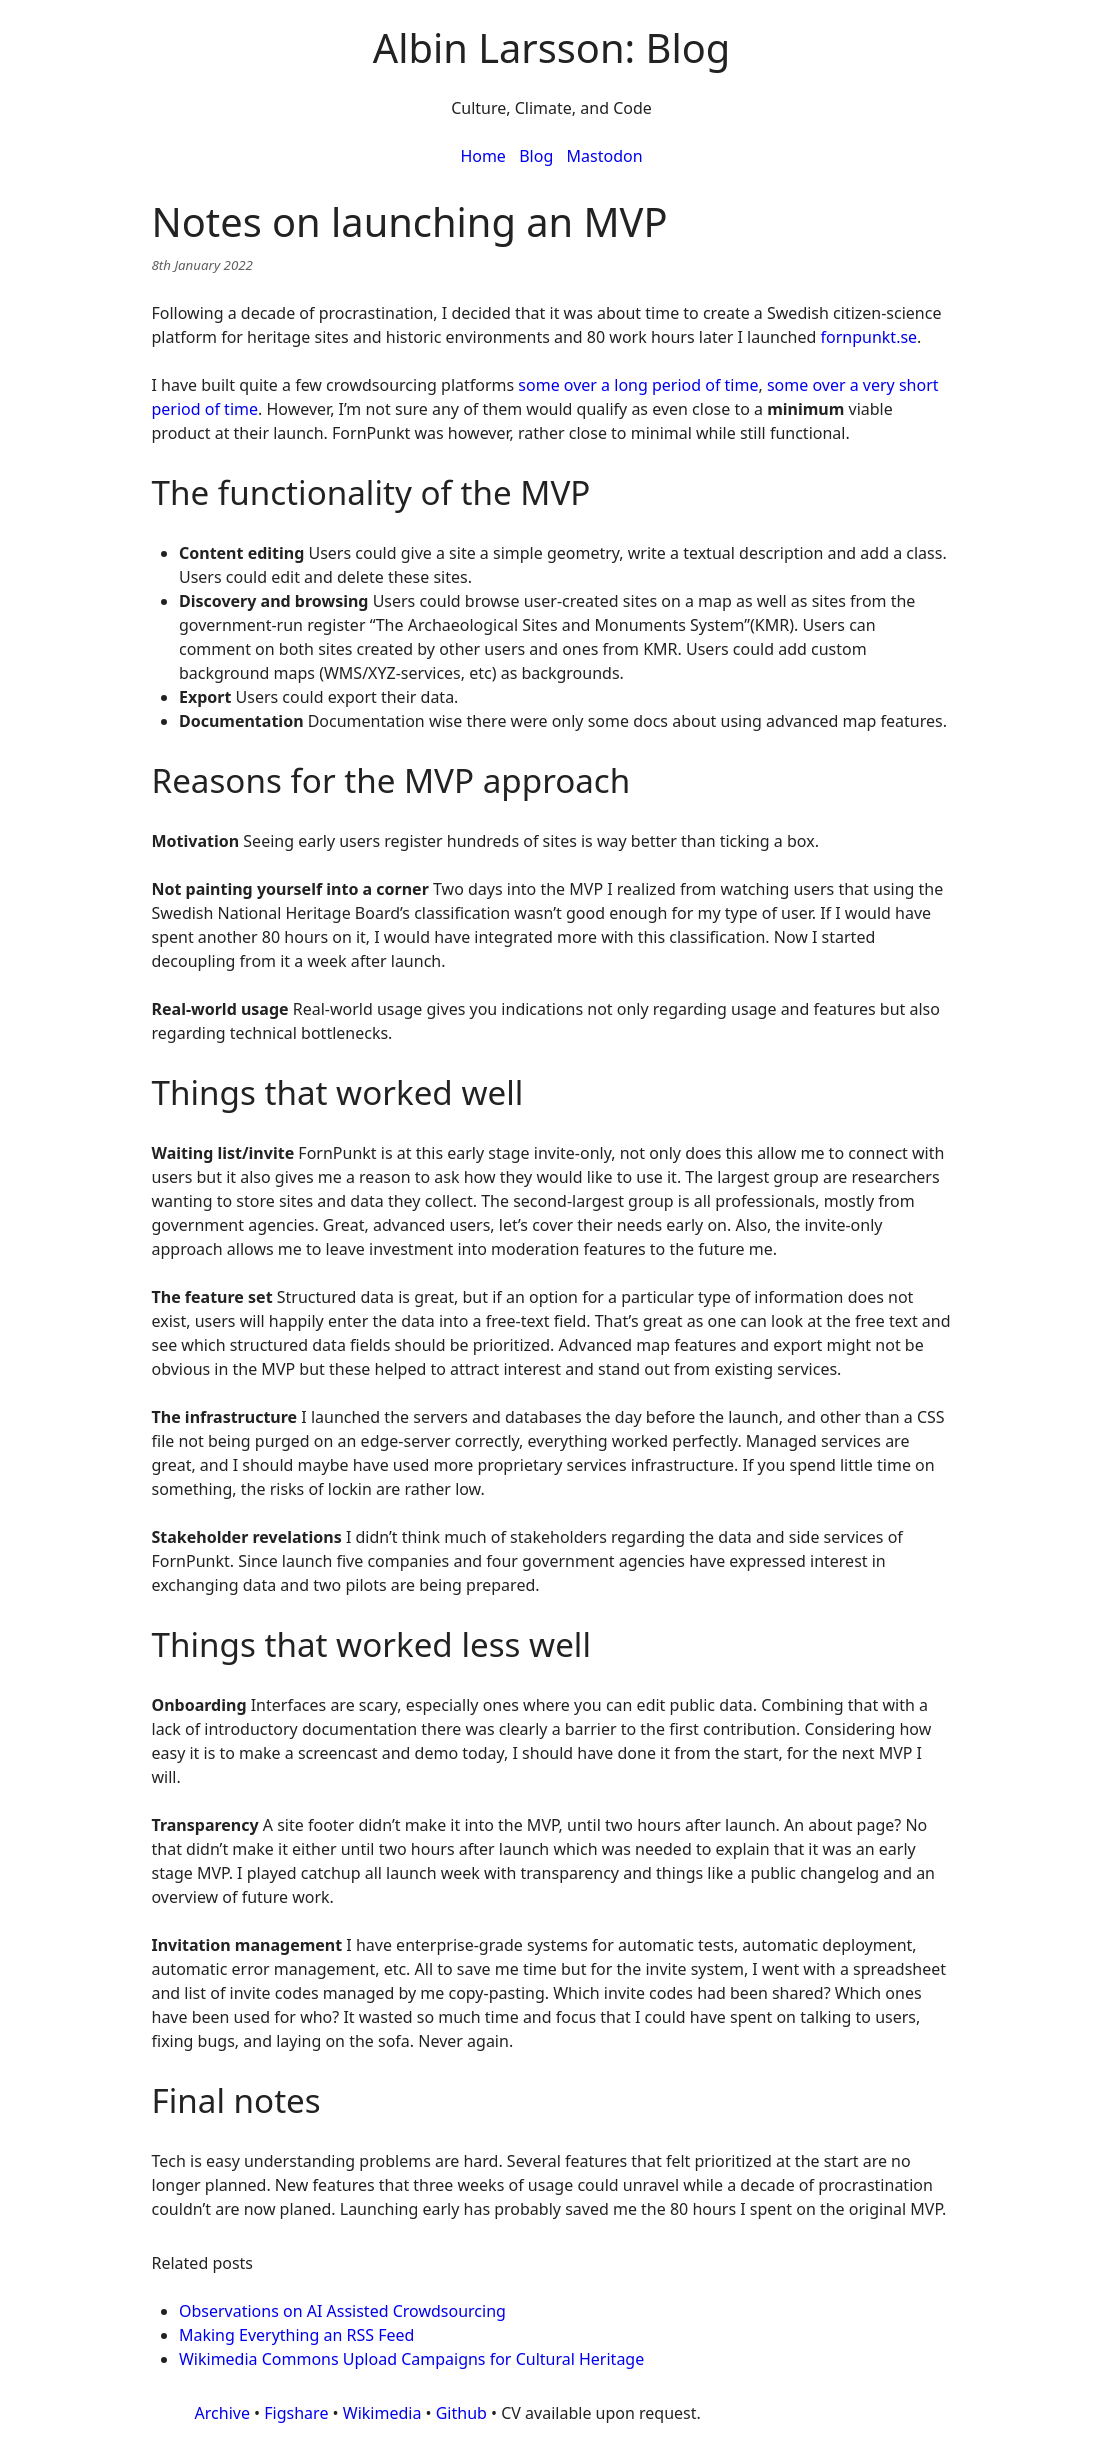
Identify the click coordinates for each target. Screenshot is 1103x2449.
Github (461, 2413)
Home (483, 156)
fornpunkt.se (869, 337)
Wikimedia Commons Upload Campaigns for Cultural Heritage (411, 2359)
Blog (536, 156)
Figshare (296, 2413)
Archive (222, 2413)
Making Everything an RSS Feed (296, 2335)
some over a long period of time (638, 385)
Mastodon (605, 156)
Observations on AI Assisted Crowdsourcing (342, 2311)
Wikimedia (382, 2413)
